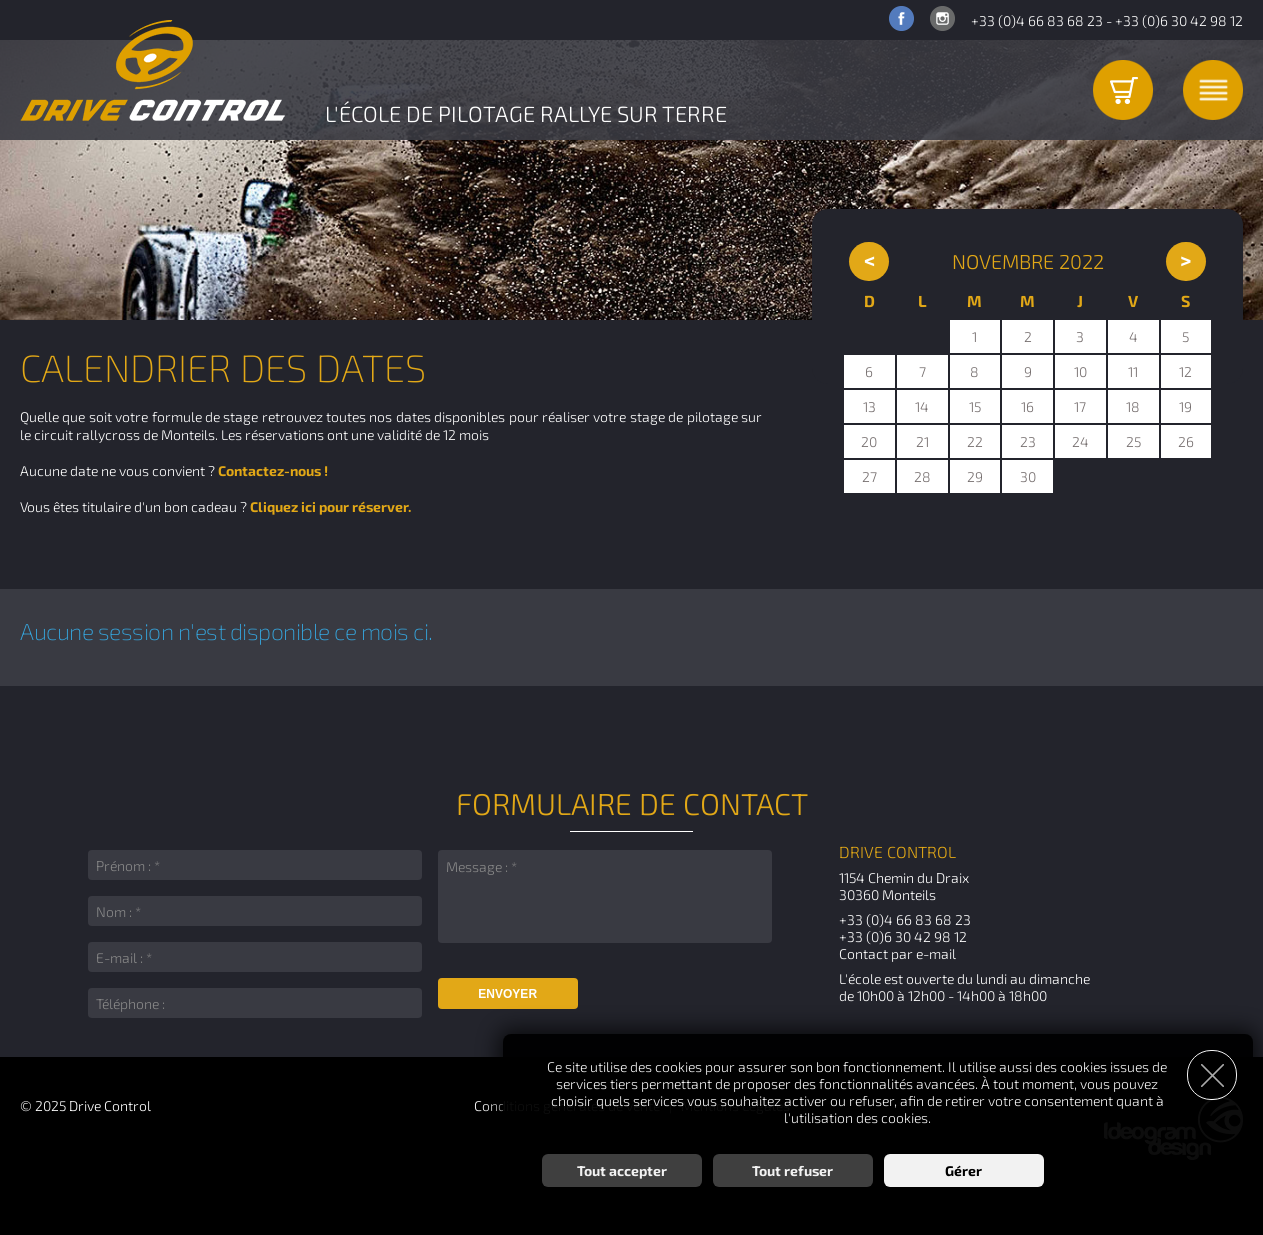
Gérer (963, 1170)
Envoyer (507, 994)
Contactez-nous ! (273, 470)
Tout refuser (792, 1170)
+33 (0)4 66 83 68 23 (1037, 20)
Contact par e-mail (897, 953)
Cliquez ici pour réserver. (330, 506)
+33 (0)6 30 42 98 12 (1179, 20)
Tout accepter (622, 1170)
